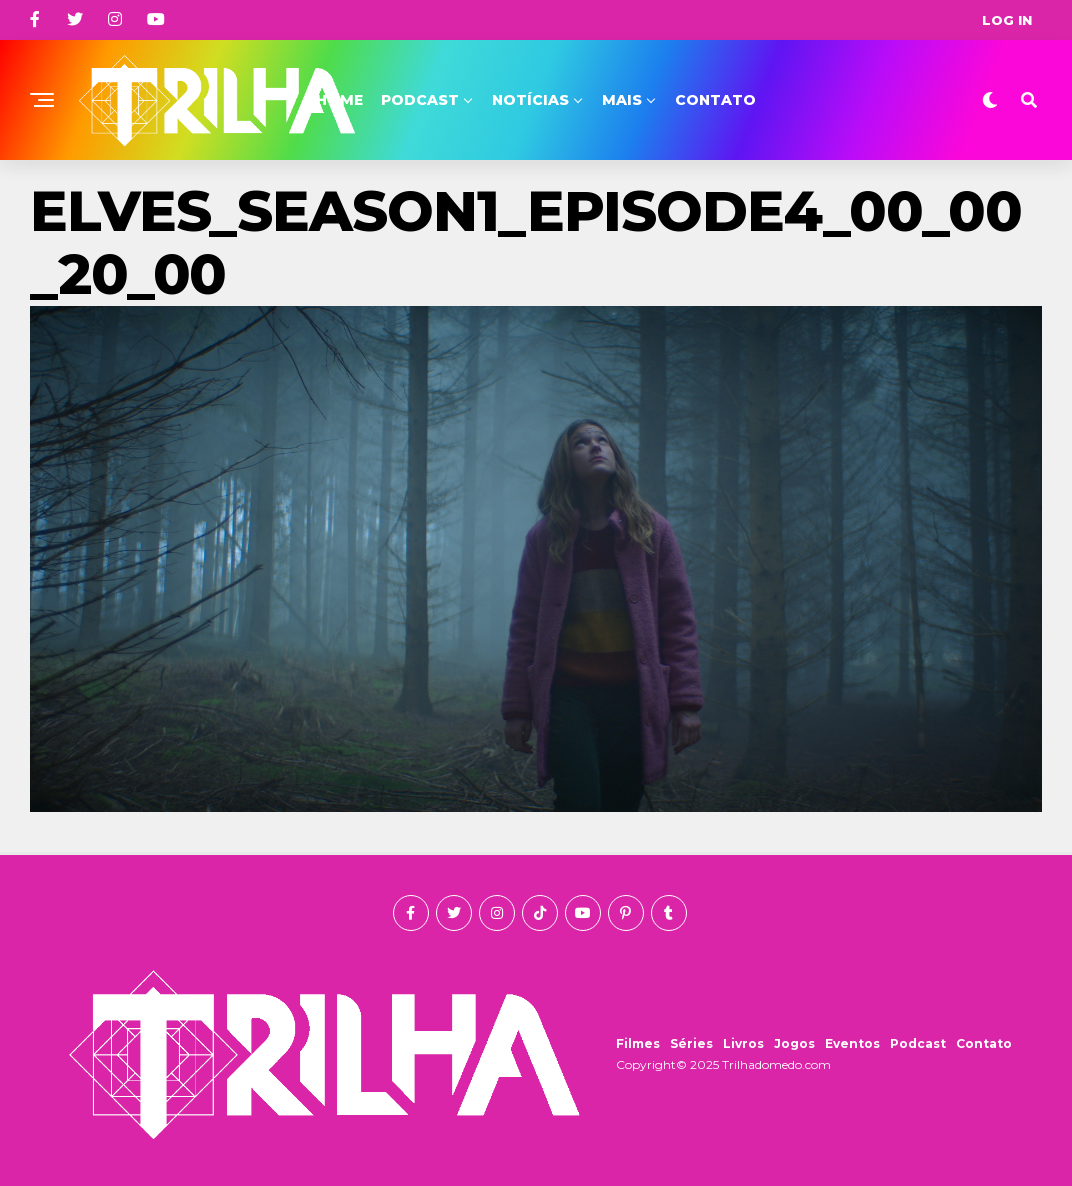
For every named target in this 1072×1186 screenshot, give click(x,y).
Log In (1007, 20)
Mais (622, 100)
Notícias (530, 100)
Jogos (794, 1043)
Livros (743, 1043)
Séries (691, 1043)
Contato (715, 100)
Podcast (420, 100)
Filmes (638, 1043)
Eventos (852, 1043)
